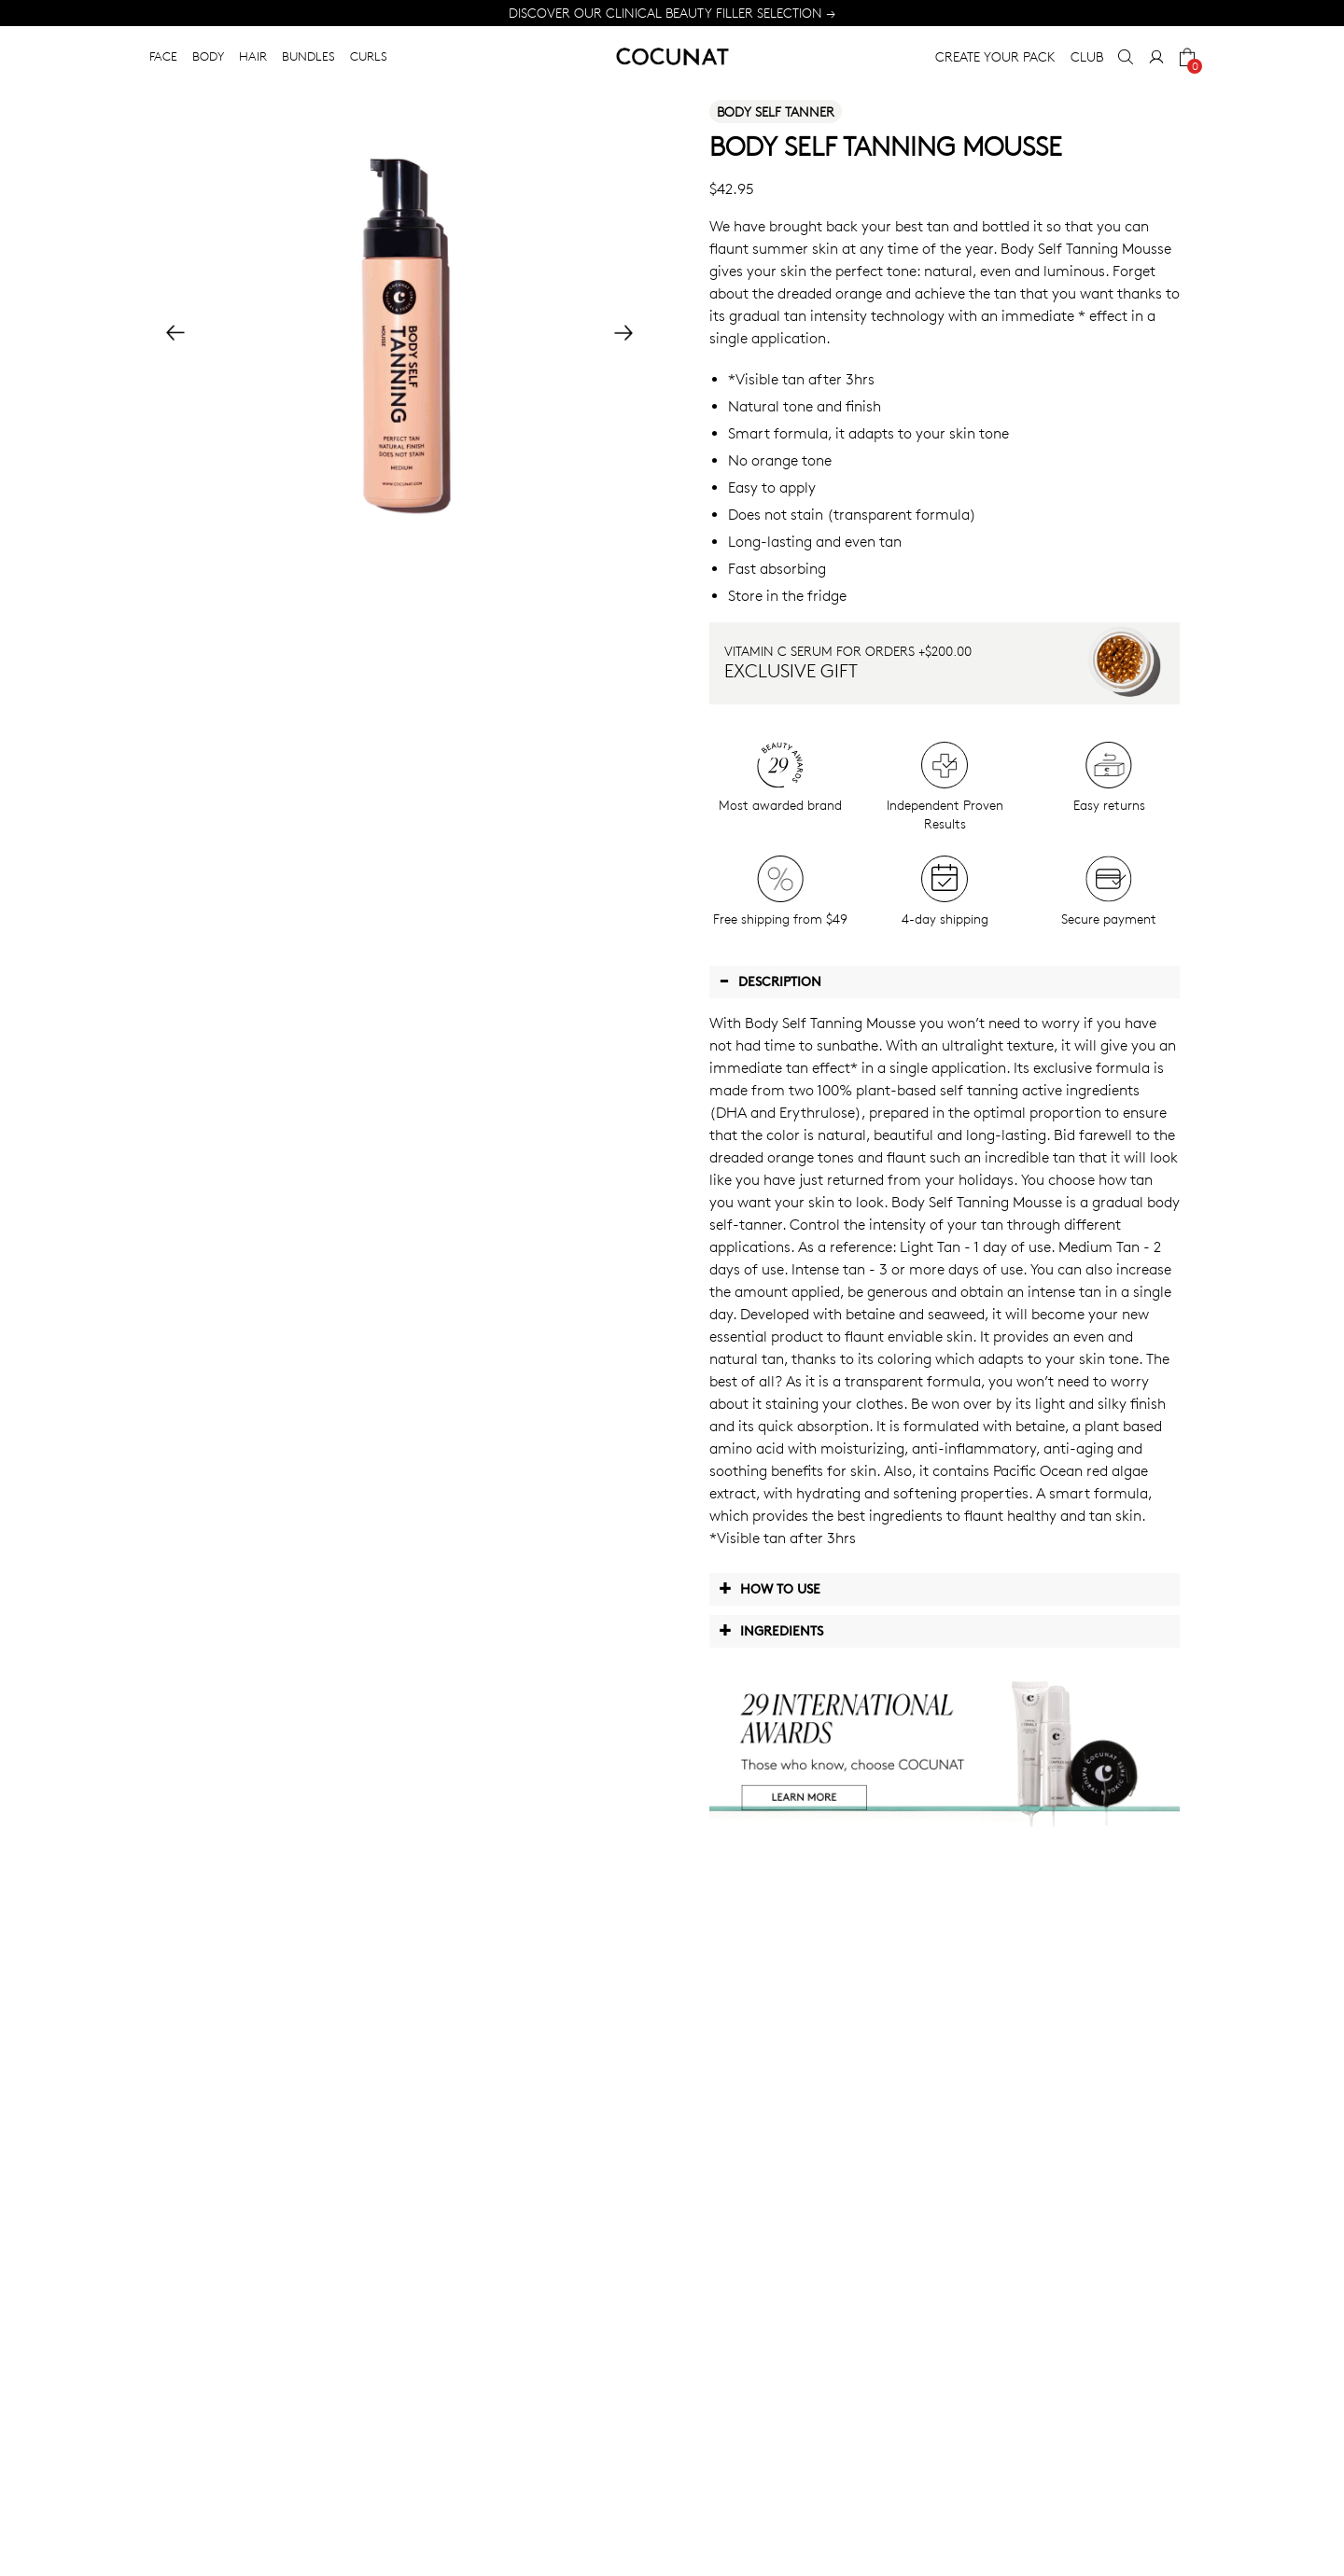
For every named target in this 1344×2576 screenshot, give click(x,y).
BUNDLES (308, 56)
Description (770, 980)
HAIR (253, 56)
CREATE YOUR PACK (995, 56)
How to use (769, 1588)
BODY (208, 56)
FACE (163, 56)
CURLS (368, 56)
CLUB (1087, 56)
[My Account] (1156, 57)
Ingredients (771, 1630)
